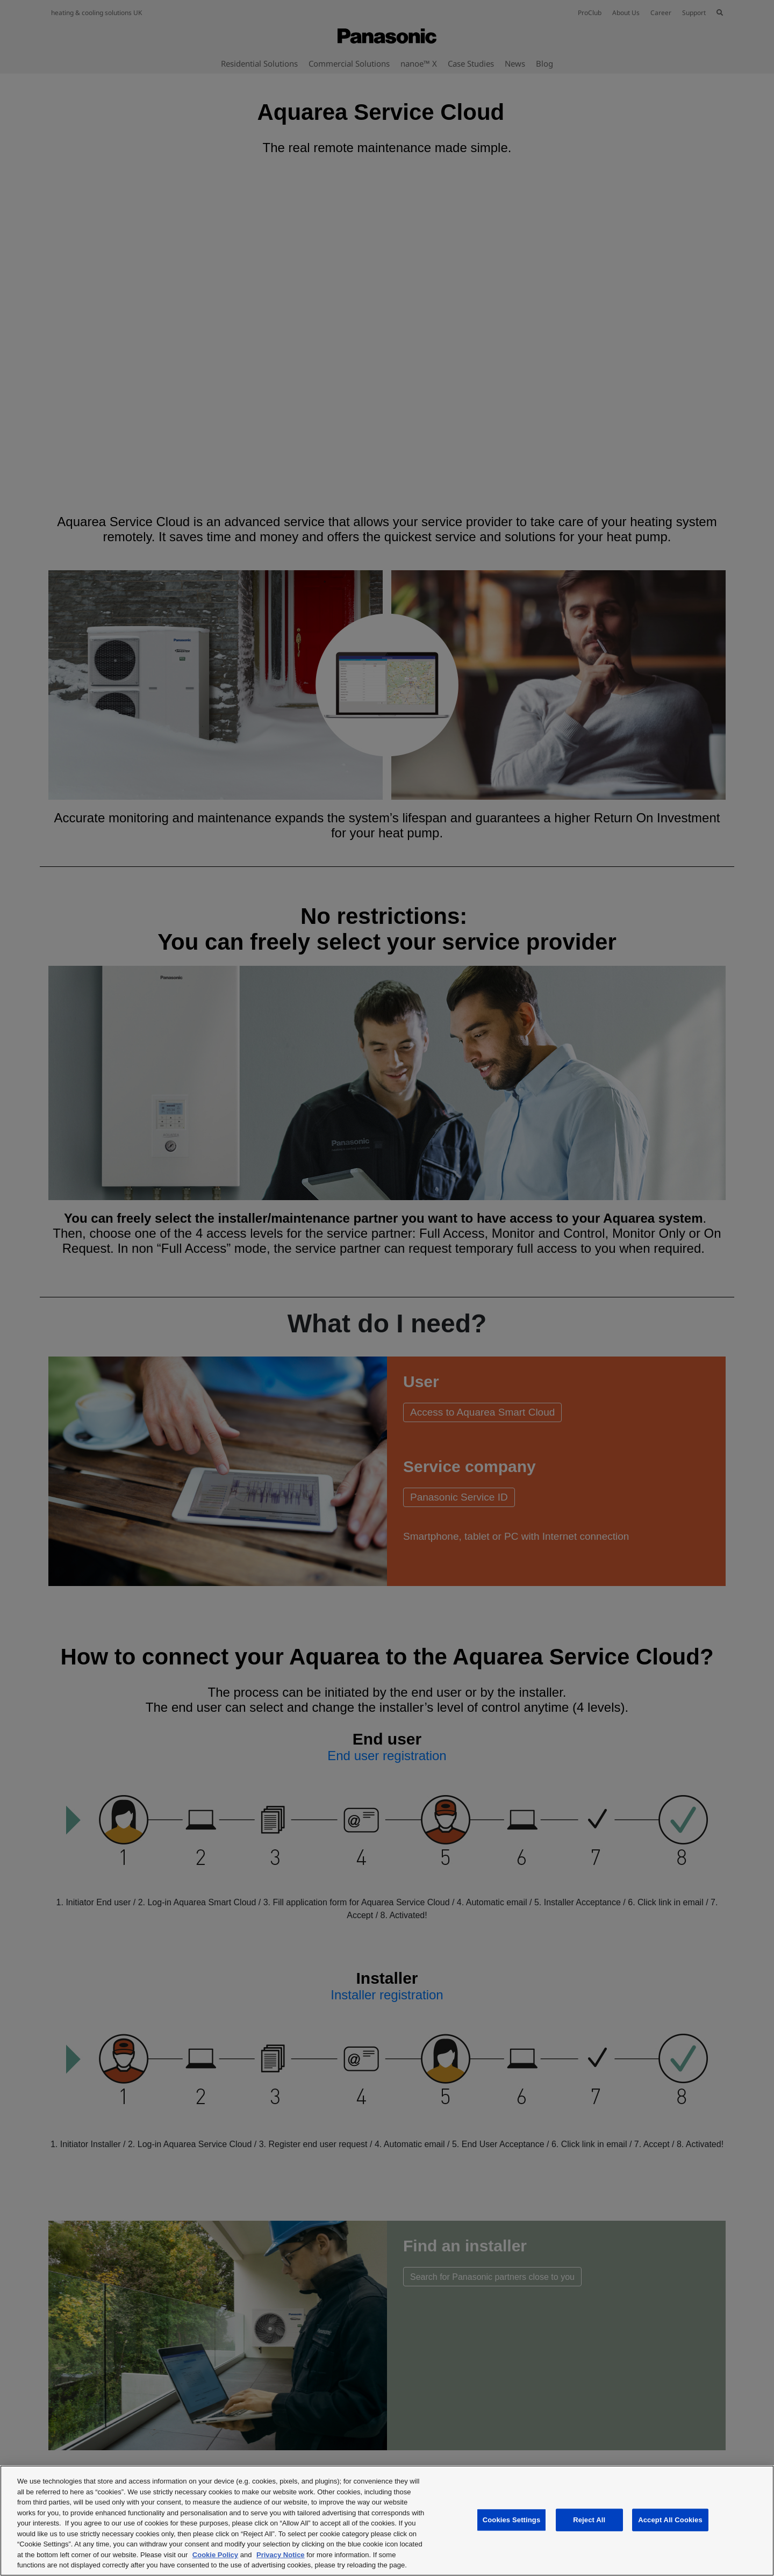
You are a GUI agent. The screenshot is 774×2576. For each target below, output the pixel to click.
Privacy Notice (280, 2555)
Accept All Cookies (670, 2520)
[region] (387, 2520)
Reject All (589, 2520)
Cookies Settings (512, 2520)
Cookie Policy (215, 2555)
